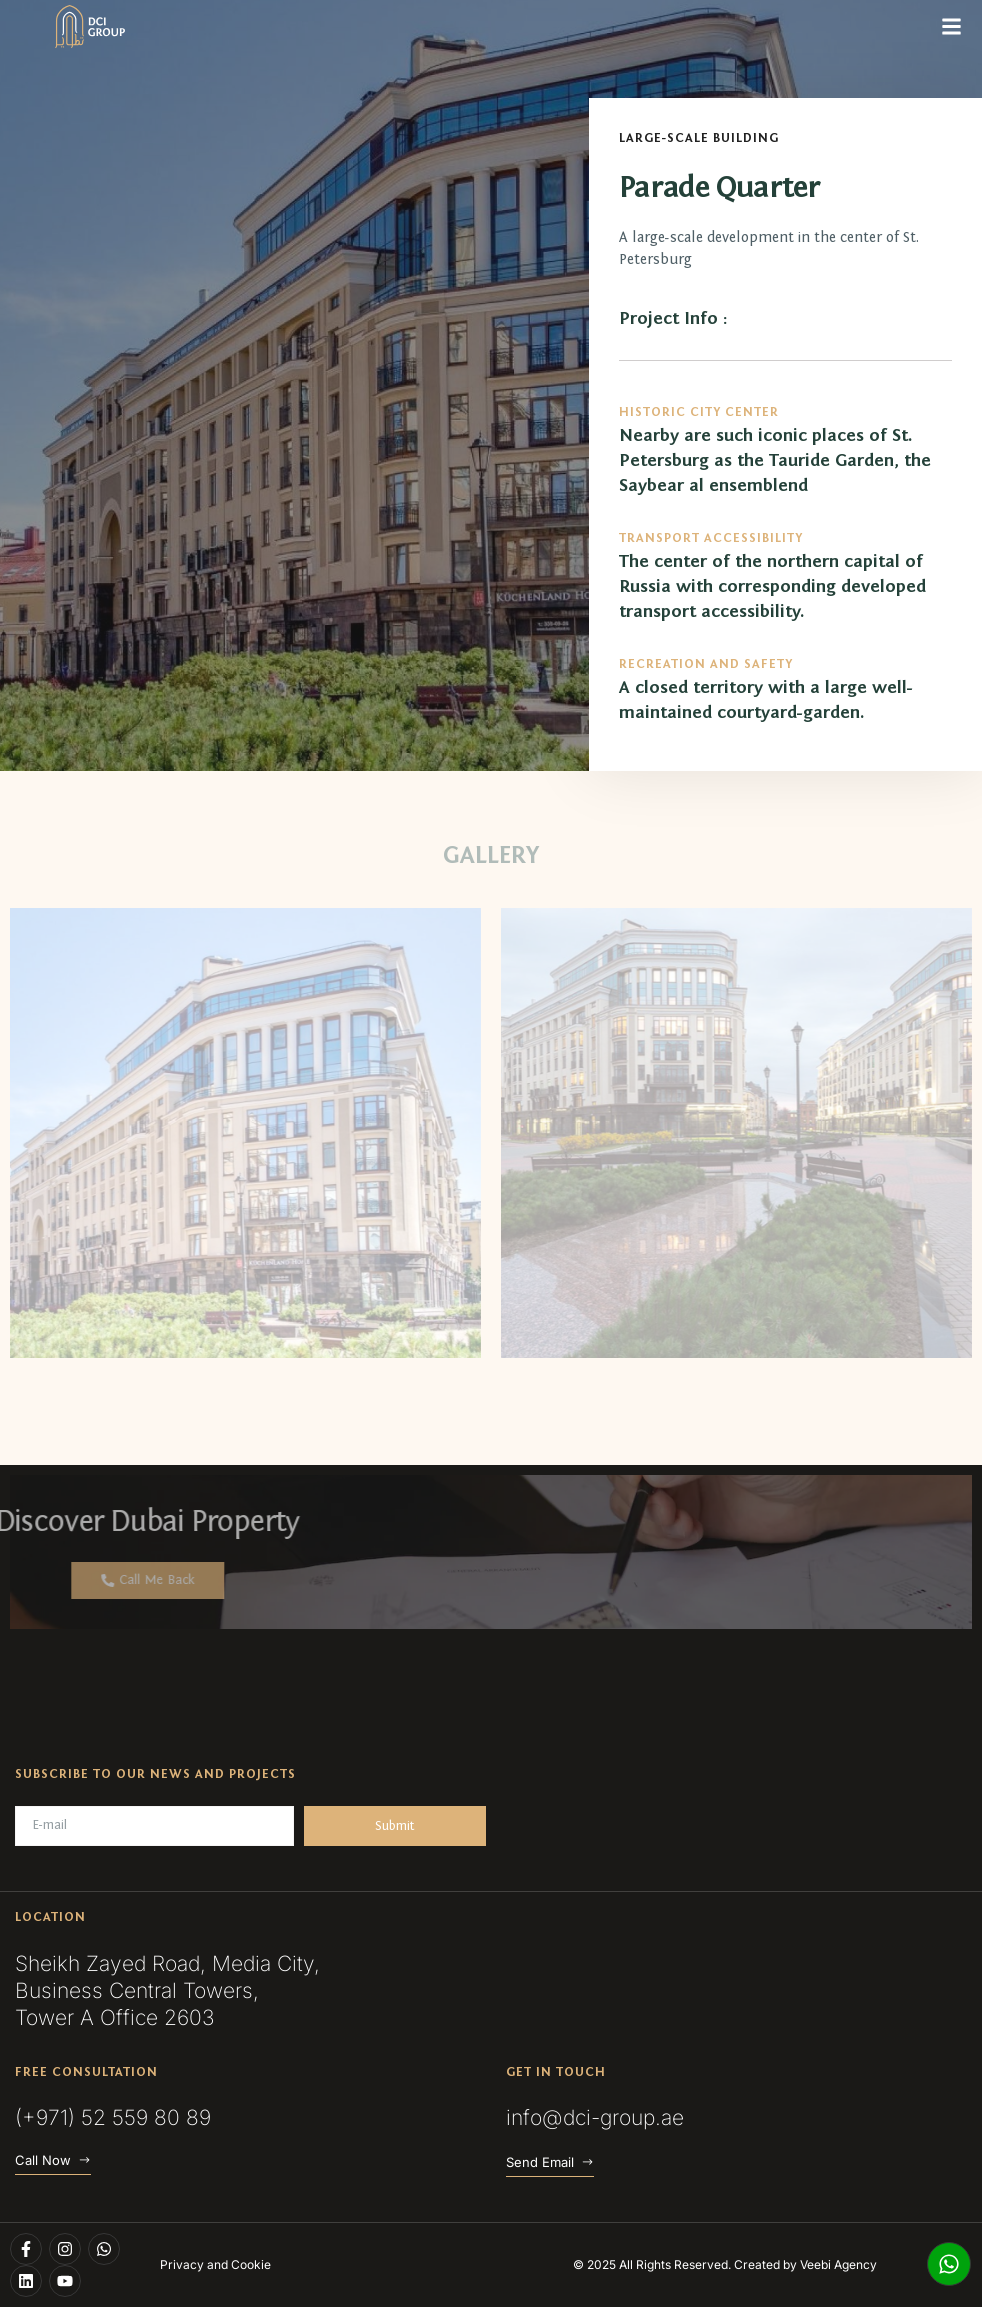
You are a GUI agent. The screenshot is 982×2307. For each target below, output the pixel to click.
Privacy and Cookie (215, 2264)
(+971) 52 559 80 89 (113, 2117)
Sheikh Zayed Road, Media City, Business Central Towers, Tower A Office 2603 (167, 1991)
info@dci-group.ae (595, 2117)
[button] (951, 27)
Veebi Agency (838, 2264)
